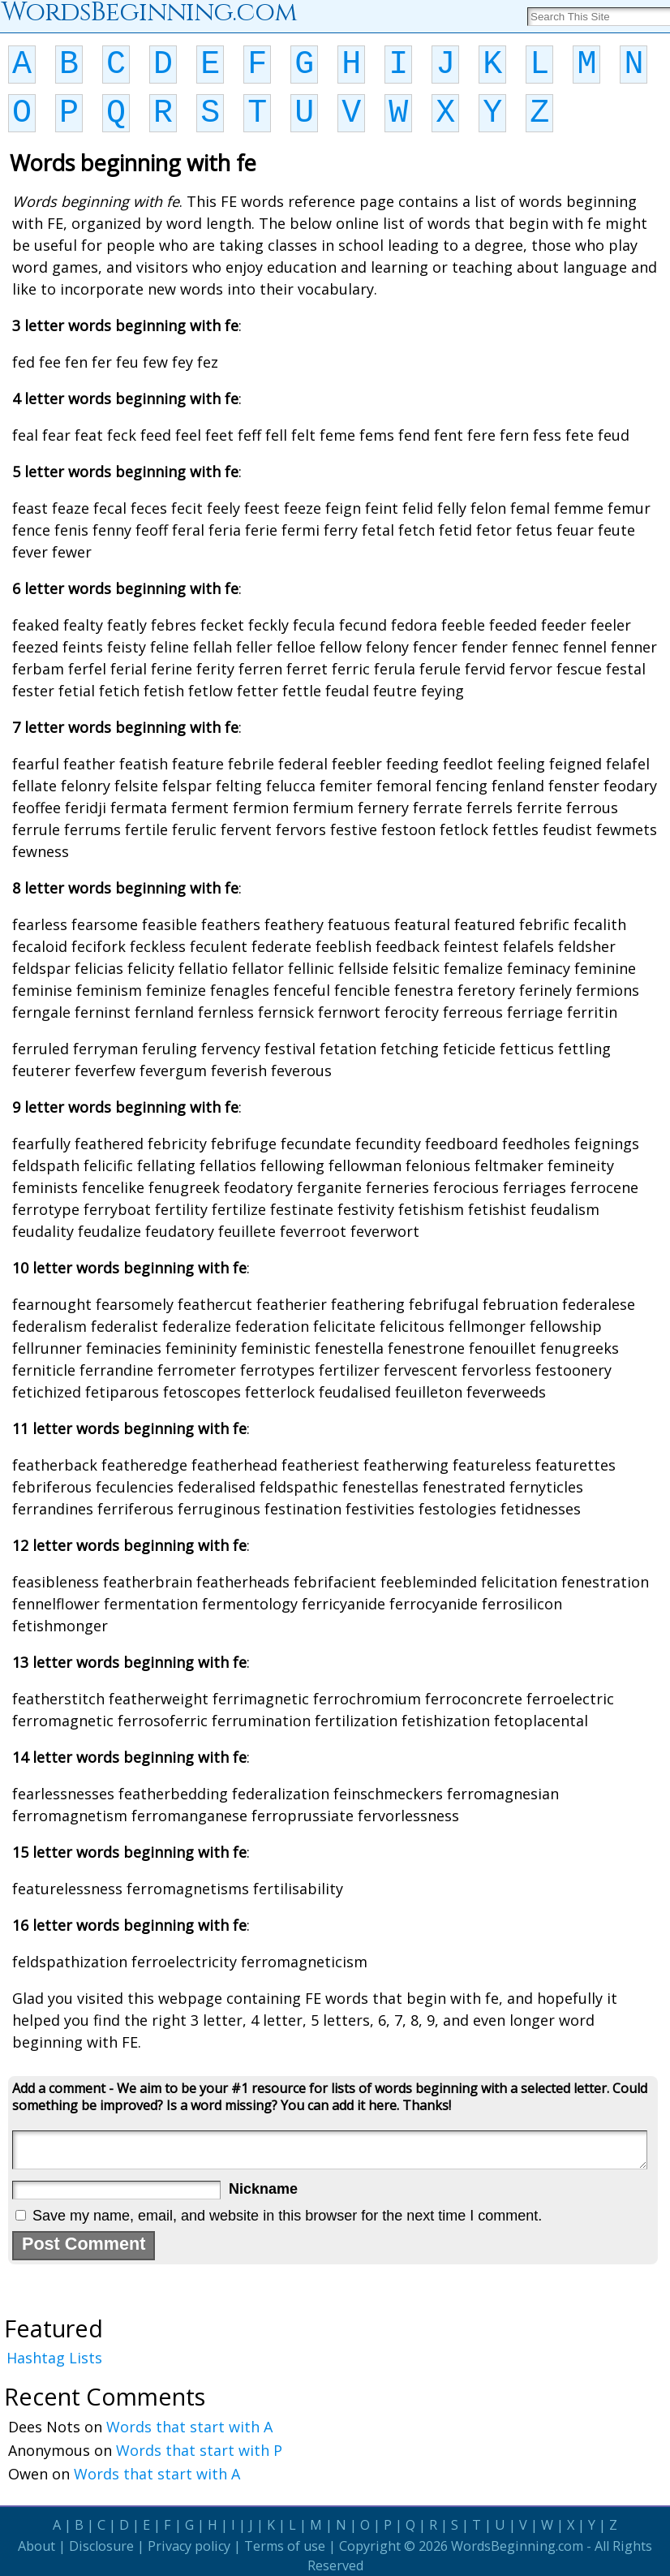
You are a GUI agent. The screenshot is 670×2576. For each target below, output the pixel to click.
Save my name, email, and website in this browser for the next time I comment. (287, 2216)
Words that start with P (199, 2450)
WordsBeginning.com (517, 2546)
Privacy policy (189, 2546)
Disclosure (101, 2546)
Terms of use (284, 2546)
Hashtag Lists (54, 2357)
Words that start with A (189, 2426)
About (36, 2546)
